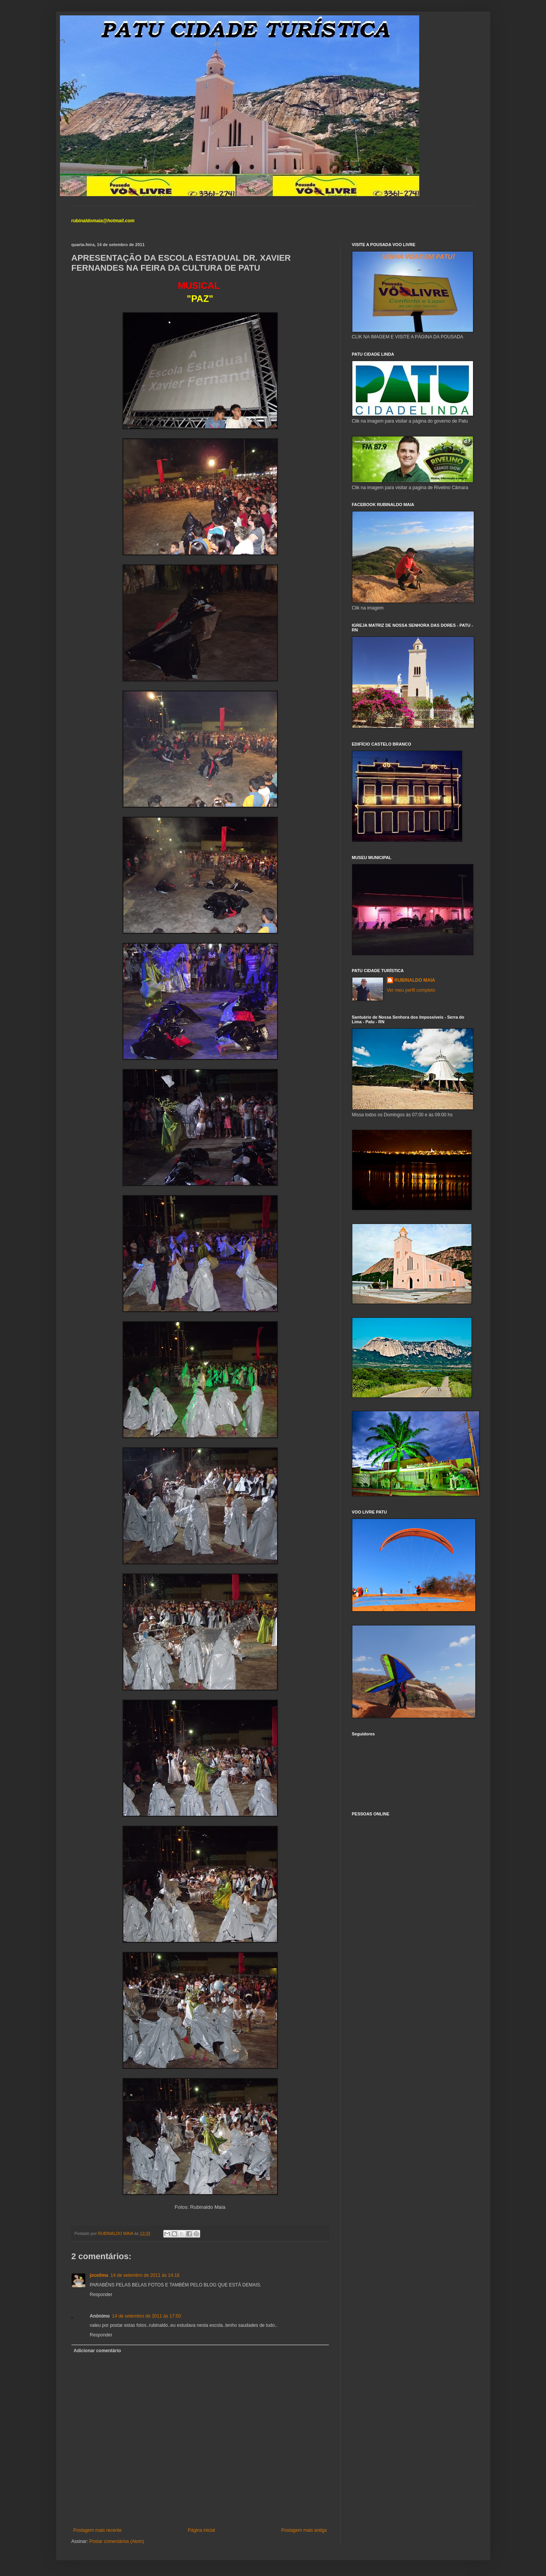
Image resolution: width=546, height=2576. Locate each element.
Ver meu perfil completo (411, 990)
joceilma (99, 2275)
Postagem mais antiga (304, 2530)
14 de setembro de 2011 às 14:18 (145, 2275)
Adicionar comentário (97, 2350)
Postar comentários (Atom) (116, 2541)
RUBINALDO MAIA (415, 980)
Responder (101, 2294)
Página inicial (201, 2530)
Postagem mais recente (97, 2530)
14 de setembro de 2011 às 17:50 (146, 2316)
